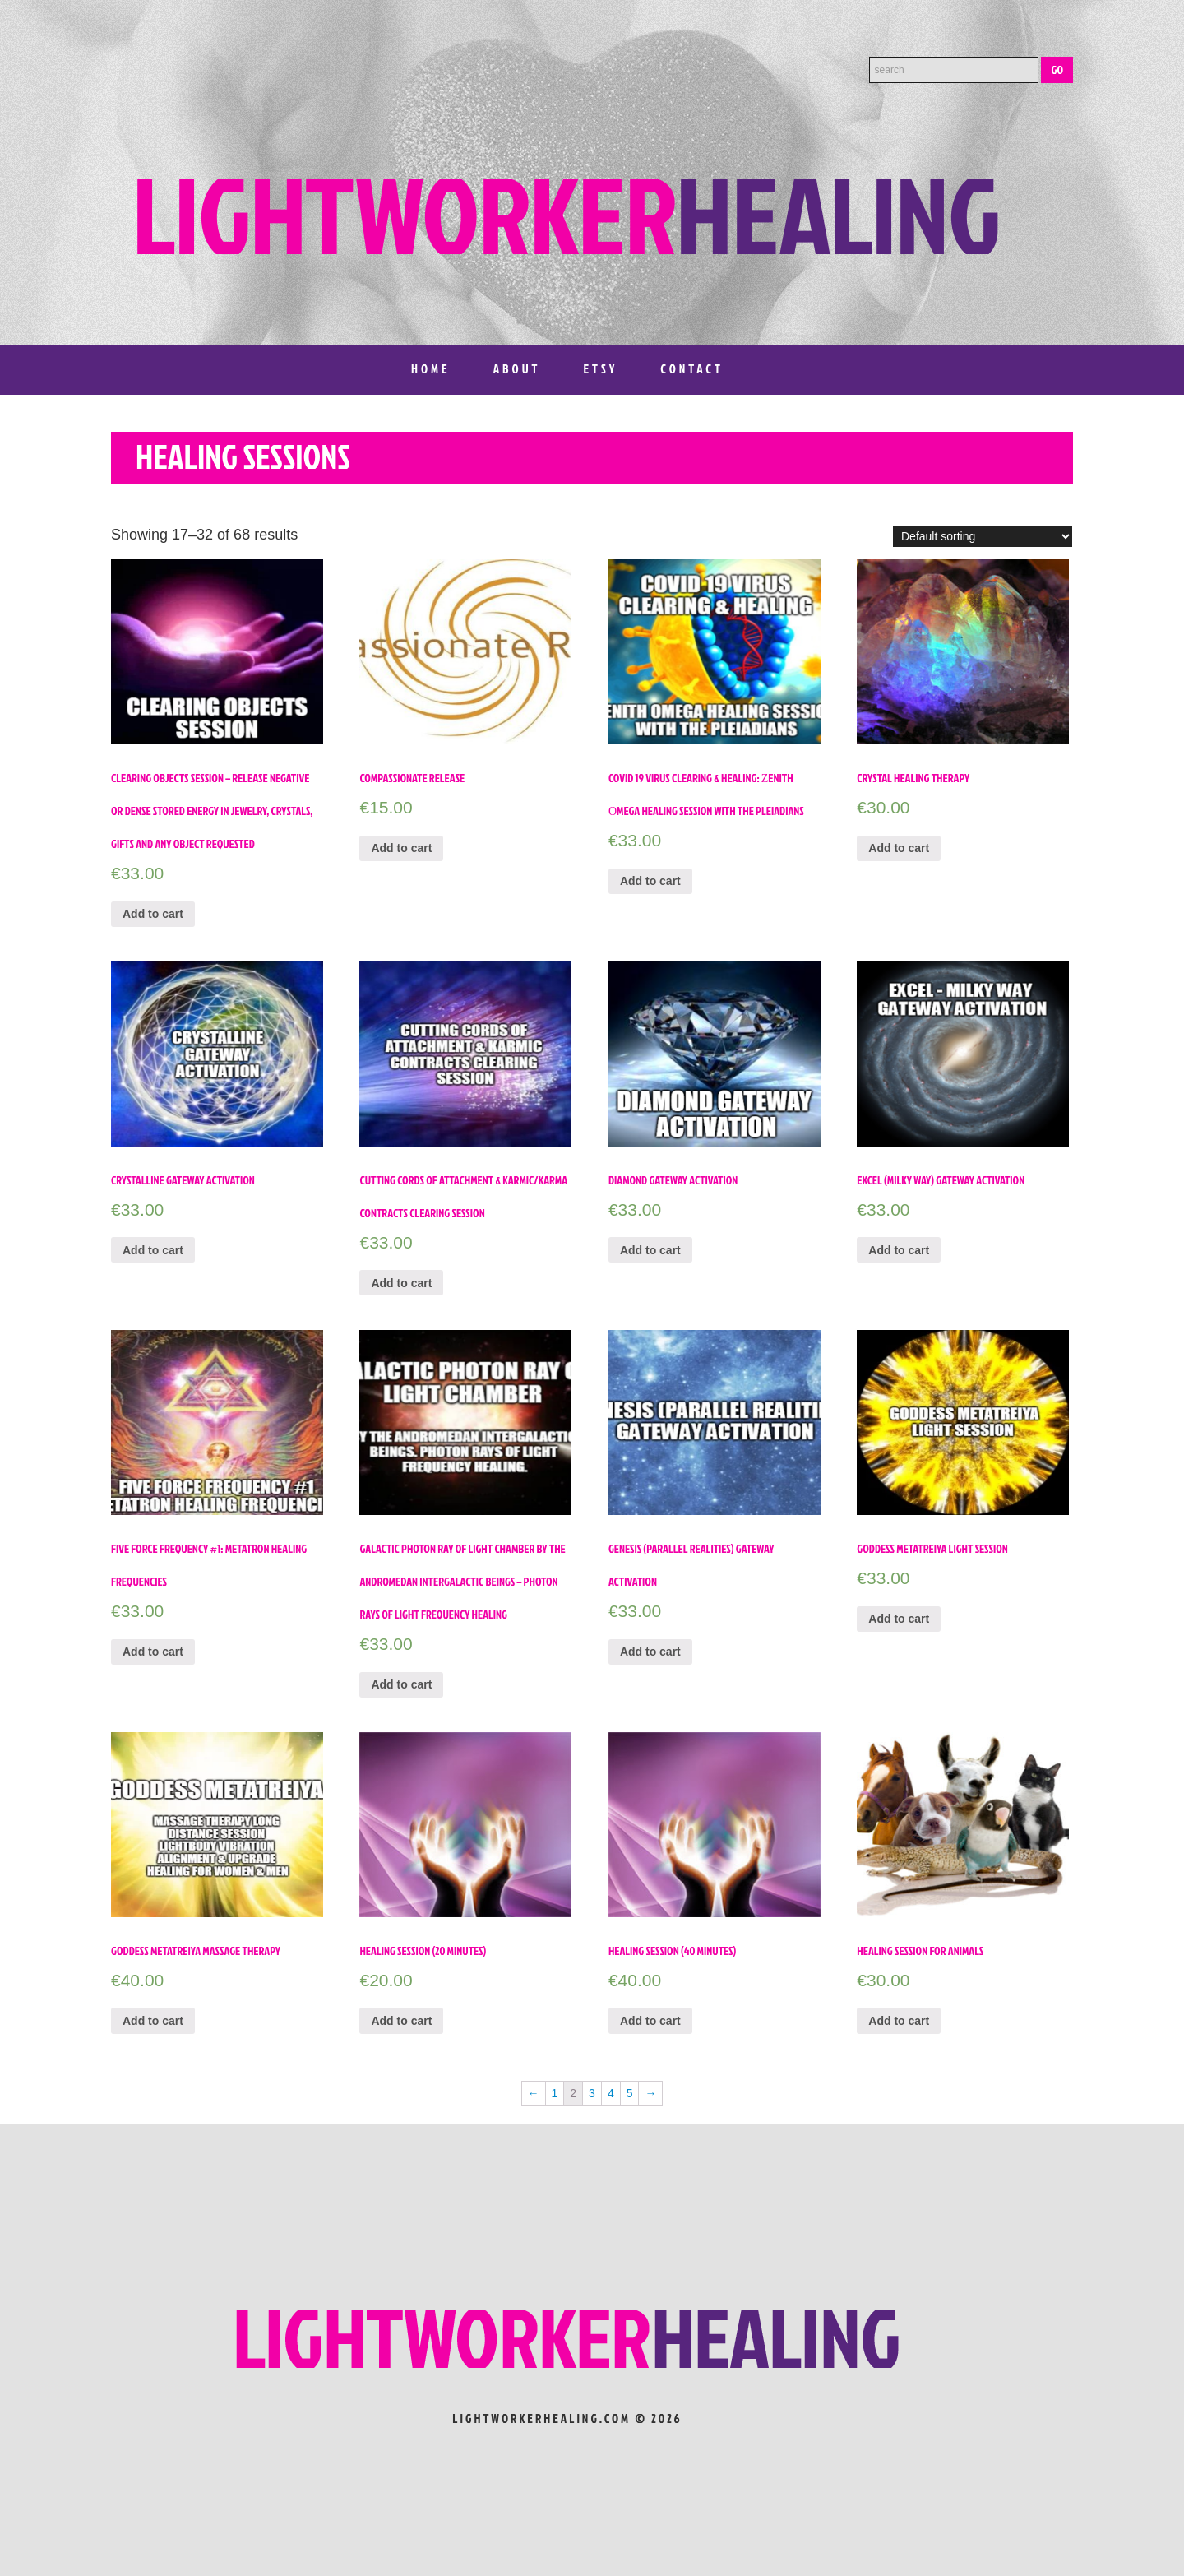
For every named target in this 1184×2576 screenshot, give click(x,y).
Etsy (600, 369)
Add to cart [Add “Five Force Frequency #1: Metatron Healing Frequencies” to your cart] (153, 1651)
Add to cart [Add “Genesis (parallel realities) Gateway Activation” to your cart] (650, 1651)
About (517, 369)
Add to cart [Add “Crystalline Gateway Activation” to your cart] (153, 1250)
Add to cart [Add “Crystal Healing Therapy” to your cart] (898, 848)
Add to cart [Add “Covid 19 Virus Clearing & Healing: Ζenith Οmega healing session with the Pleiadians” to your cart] (650, 880)
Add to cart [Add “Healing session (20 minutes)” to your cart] (401, 2020)
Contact (692, 369)
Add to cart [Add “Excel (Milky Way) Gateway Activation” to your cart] (898, 1250)
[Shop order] (982, 536)
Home (431, 369)
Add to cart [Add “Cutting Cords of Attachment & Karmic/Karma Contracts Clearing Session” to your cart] (401, 1283)
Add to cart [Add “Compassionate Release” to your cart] (401, 848)
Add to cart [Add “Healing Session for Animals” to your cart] (898, 2020)
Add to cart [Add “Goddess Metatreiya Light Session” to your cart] (898, 1618)
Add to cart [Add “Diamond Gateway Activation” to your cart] (650, 1250)
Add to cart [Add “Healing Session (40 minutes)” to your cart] (650, 2020)
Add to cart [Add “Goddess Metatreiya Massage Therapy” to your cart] (153, 2020)
